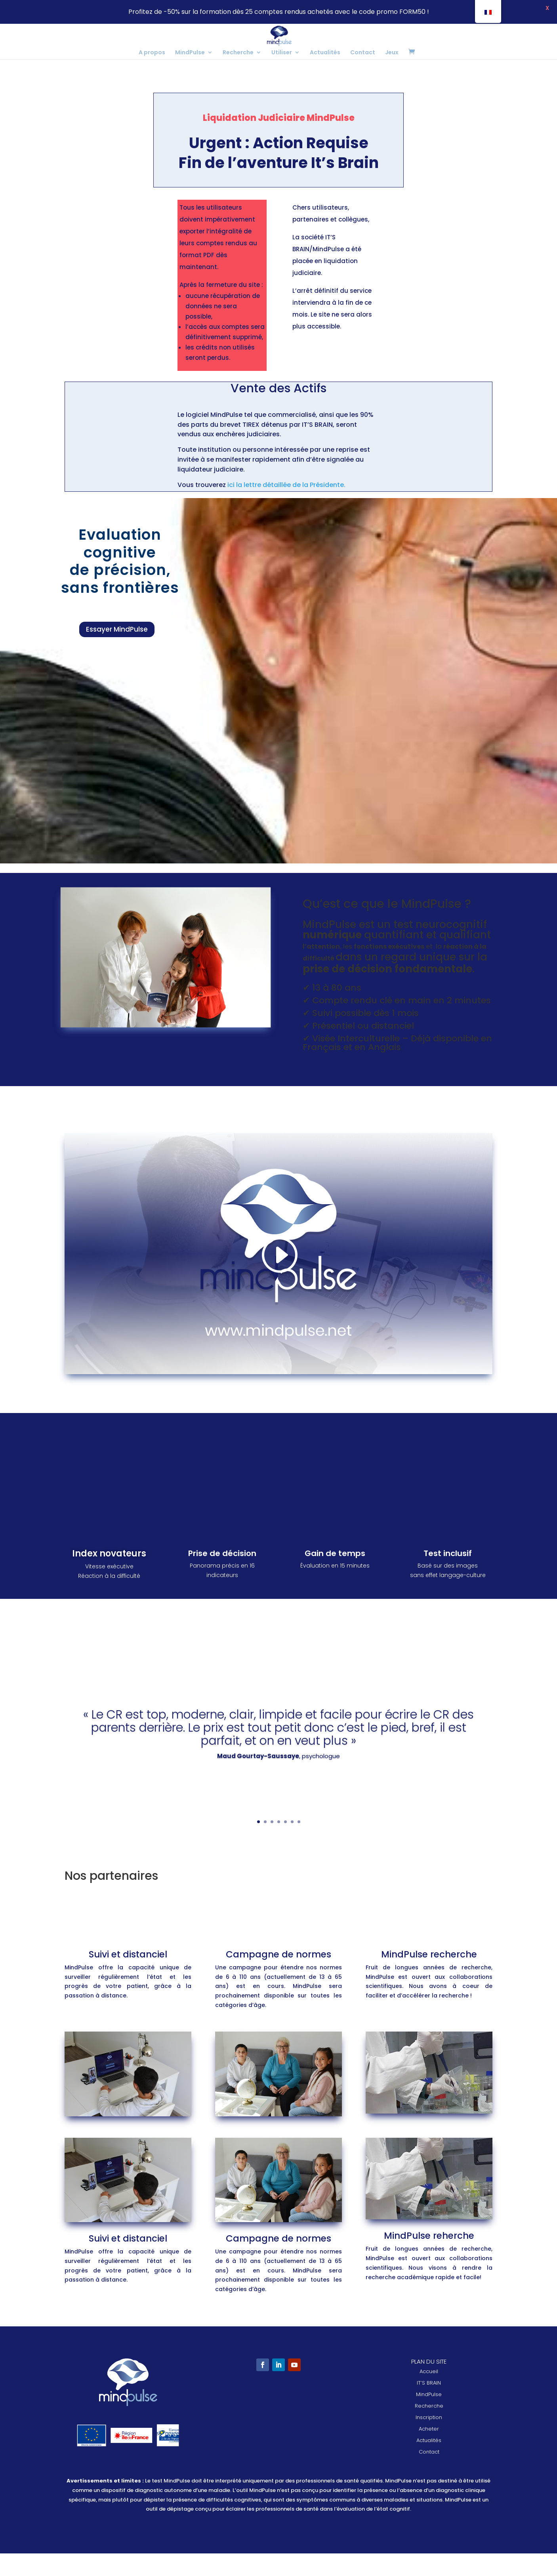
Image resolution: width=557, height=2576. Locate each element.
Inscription (429, 2440)
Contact (362, 53)
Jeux (392, 53)
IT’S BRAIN (429, 2405)
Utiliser (281, 53)
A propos (152, 53)
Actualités (325, 53)
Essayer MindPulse (117, 652)
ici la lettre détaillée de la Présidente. (286, 507)
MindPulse (190, 53)
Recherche (238, 53)
